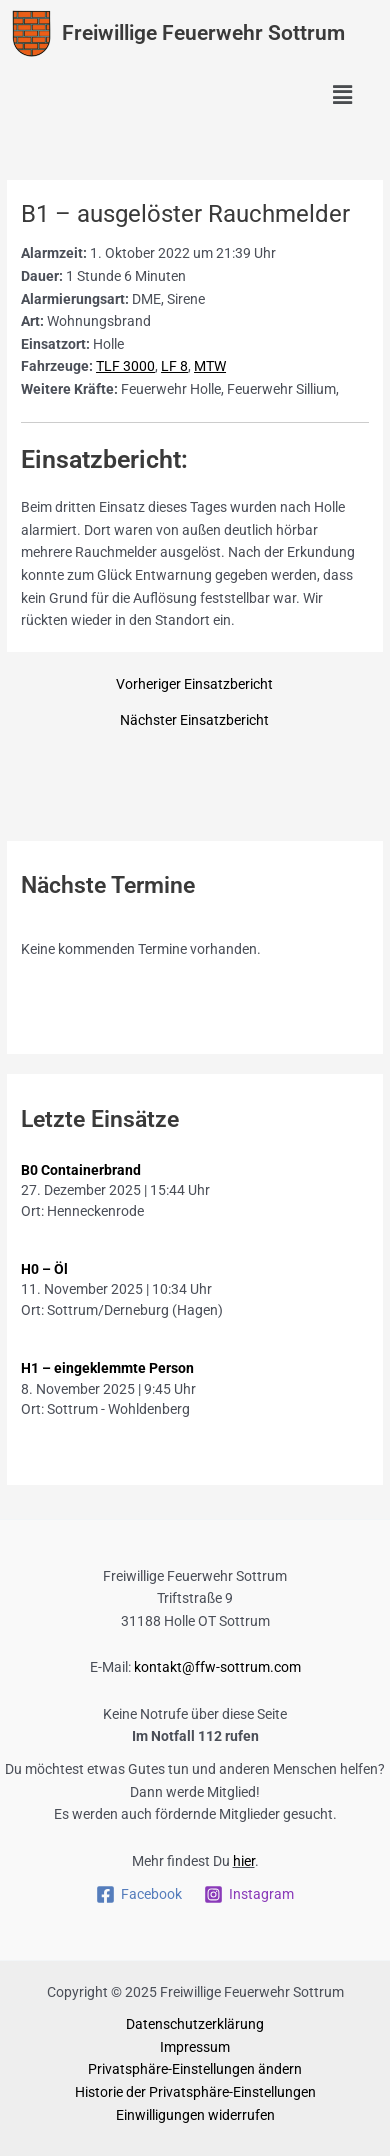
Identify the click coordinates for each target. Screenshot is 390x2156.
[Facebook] (138, 1894)
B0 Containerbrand (81, 1170)
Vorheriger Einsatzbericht (194, 685)
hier (244, 1861)
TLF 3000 (125, 366)
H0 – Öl (44, 1269)
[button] (343, 96)
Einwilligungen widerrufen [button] (195, 2115)
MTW (210, 366)
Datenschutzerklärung (195, 2024)
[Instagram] (249, 1894)
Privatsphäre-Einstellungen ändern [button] (195, 2069)
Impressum (195, 2047)
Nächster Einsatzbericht (194, 721)
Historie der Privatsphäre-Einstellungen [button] (195, 2092)
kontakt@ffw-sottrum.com (217, 1667)
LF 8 (174, 366)
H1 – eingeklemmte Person (107, 1368)
